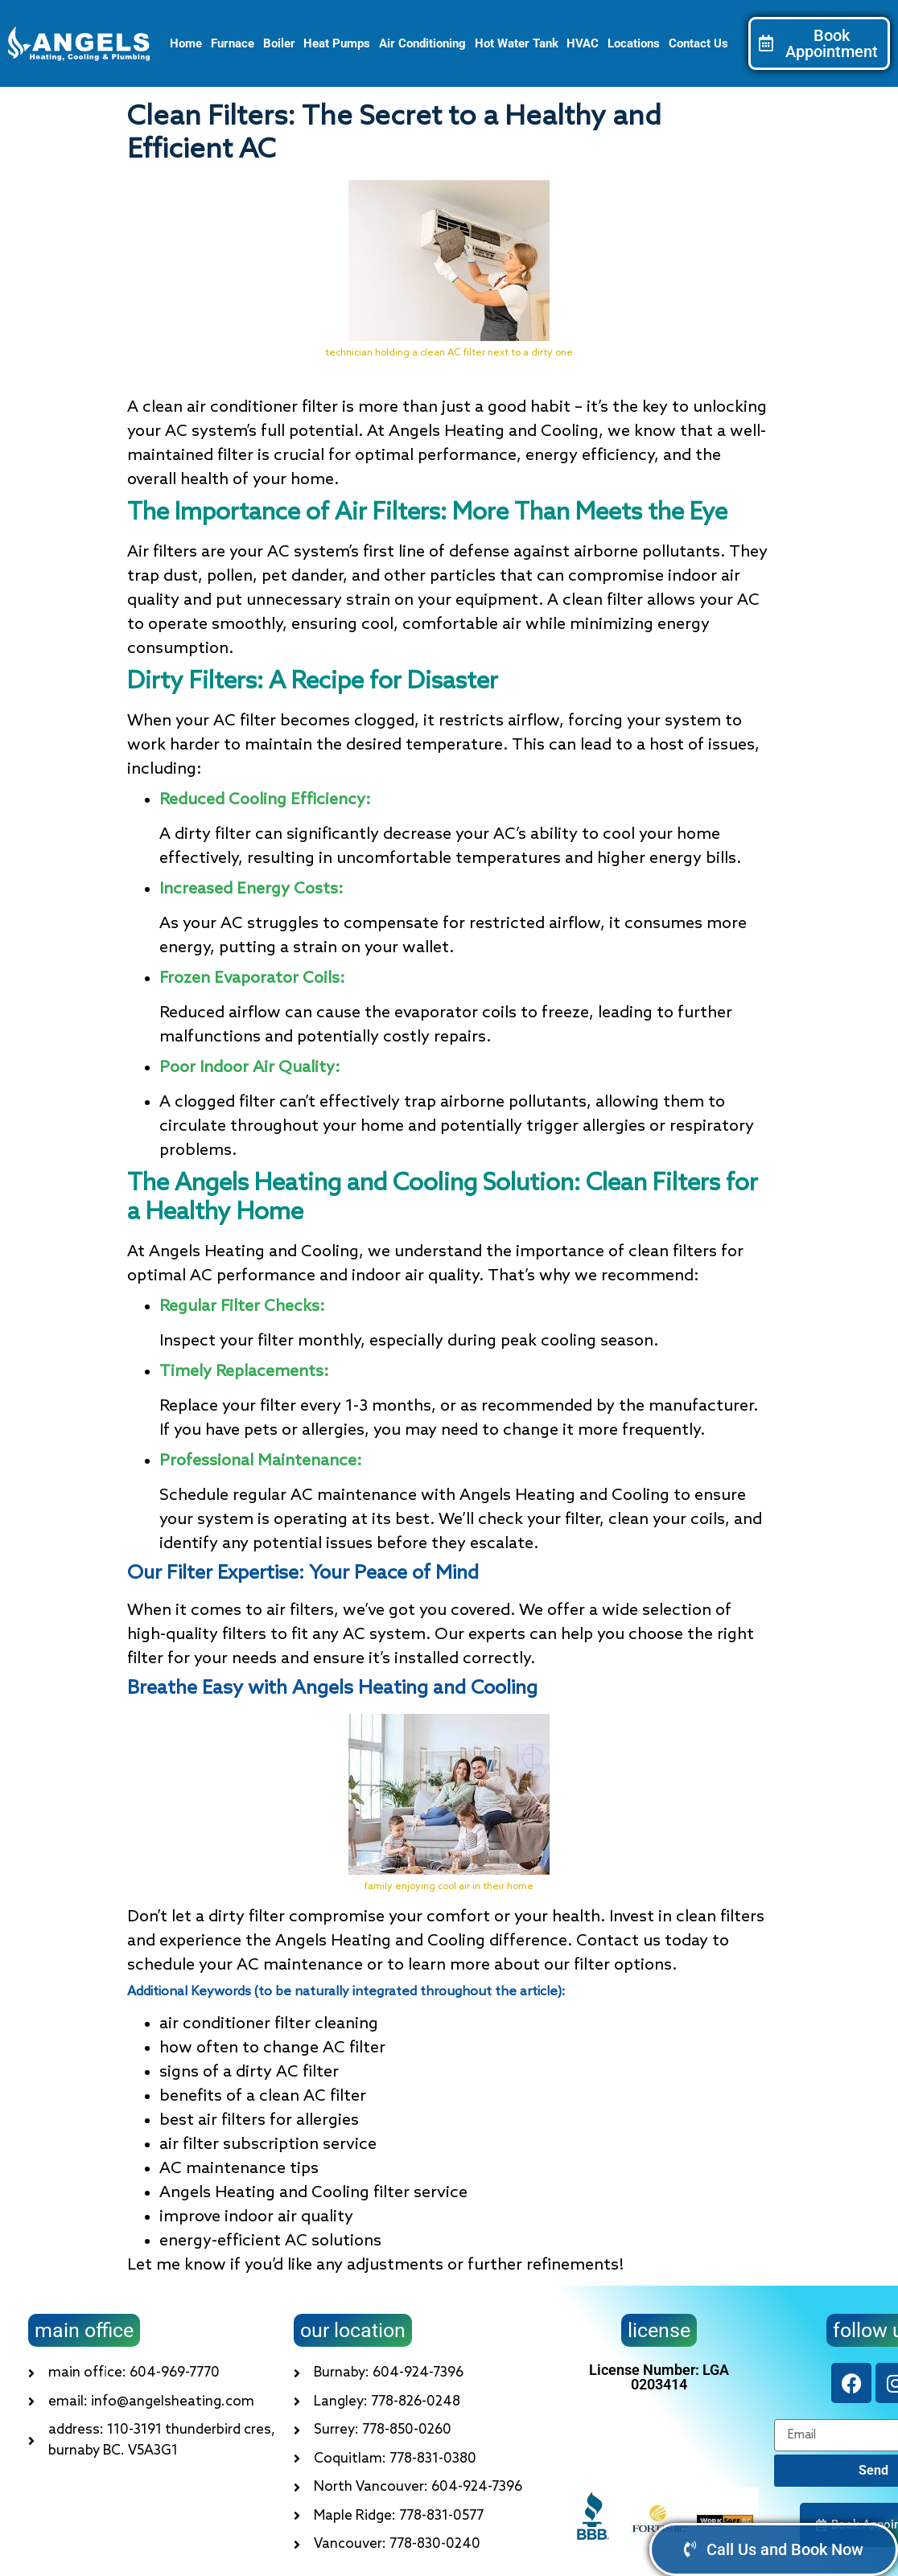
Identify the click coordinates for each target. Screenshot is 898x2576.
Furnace (232, 43)
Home (186, 43)
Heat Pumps (336, 43)
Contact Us (698, 43)
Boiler (279, 43)
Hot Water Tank (516, 43)
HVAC (582, 43)
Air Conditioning (422, 43)
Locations (634, 43)
